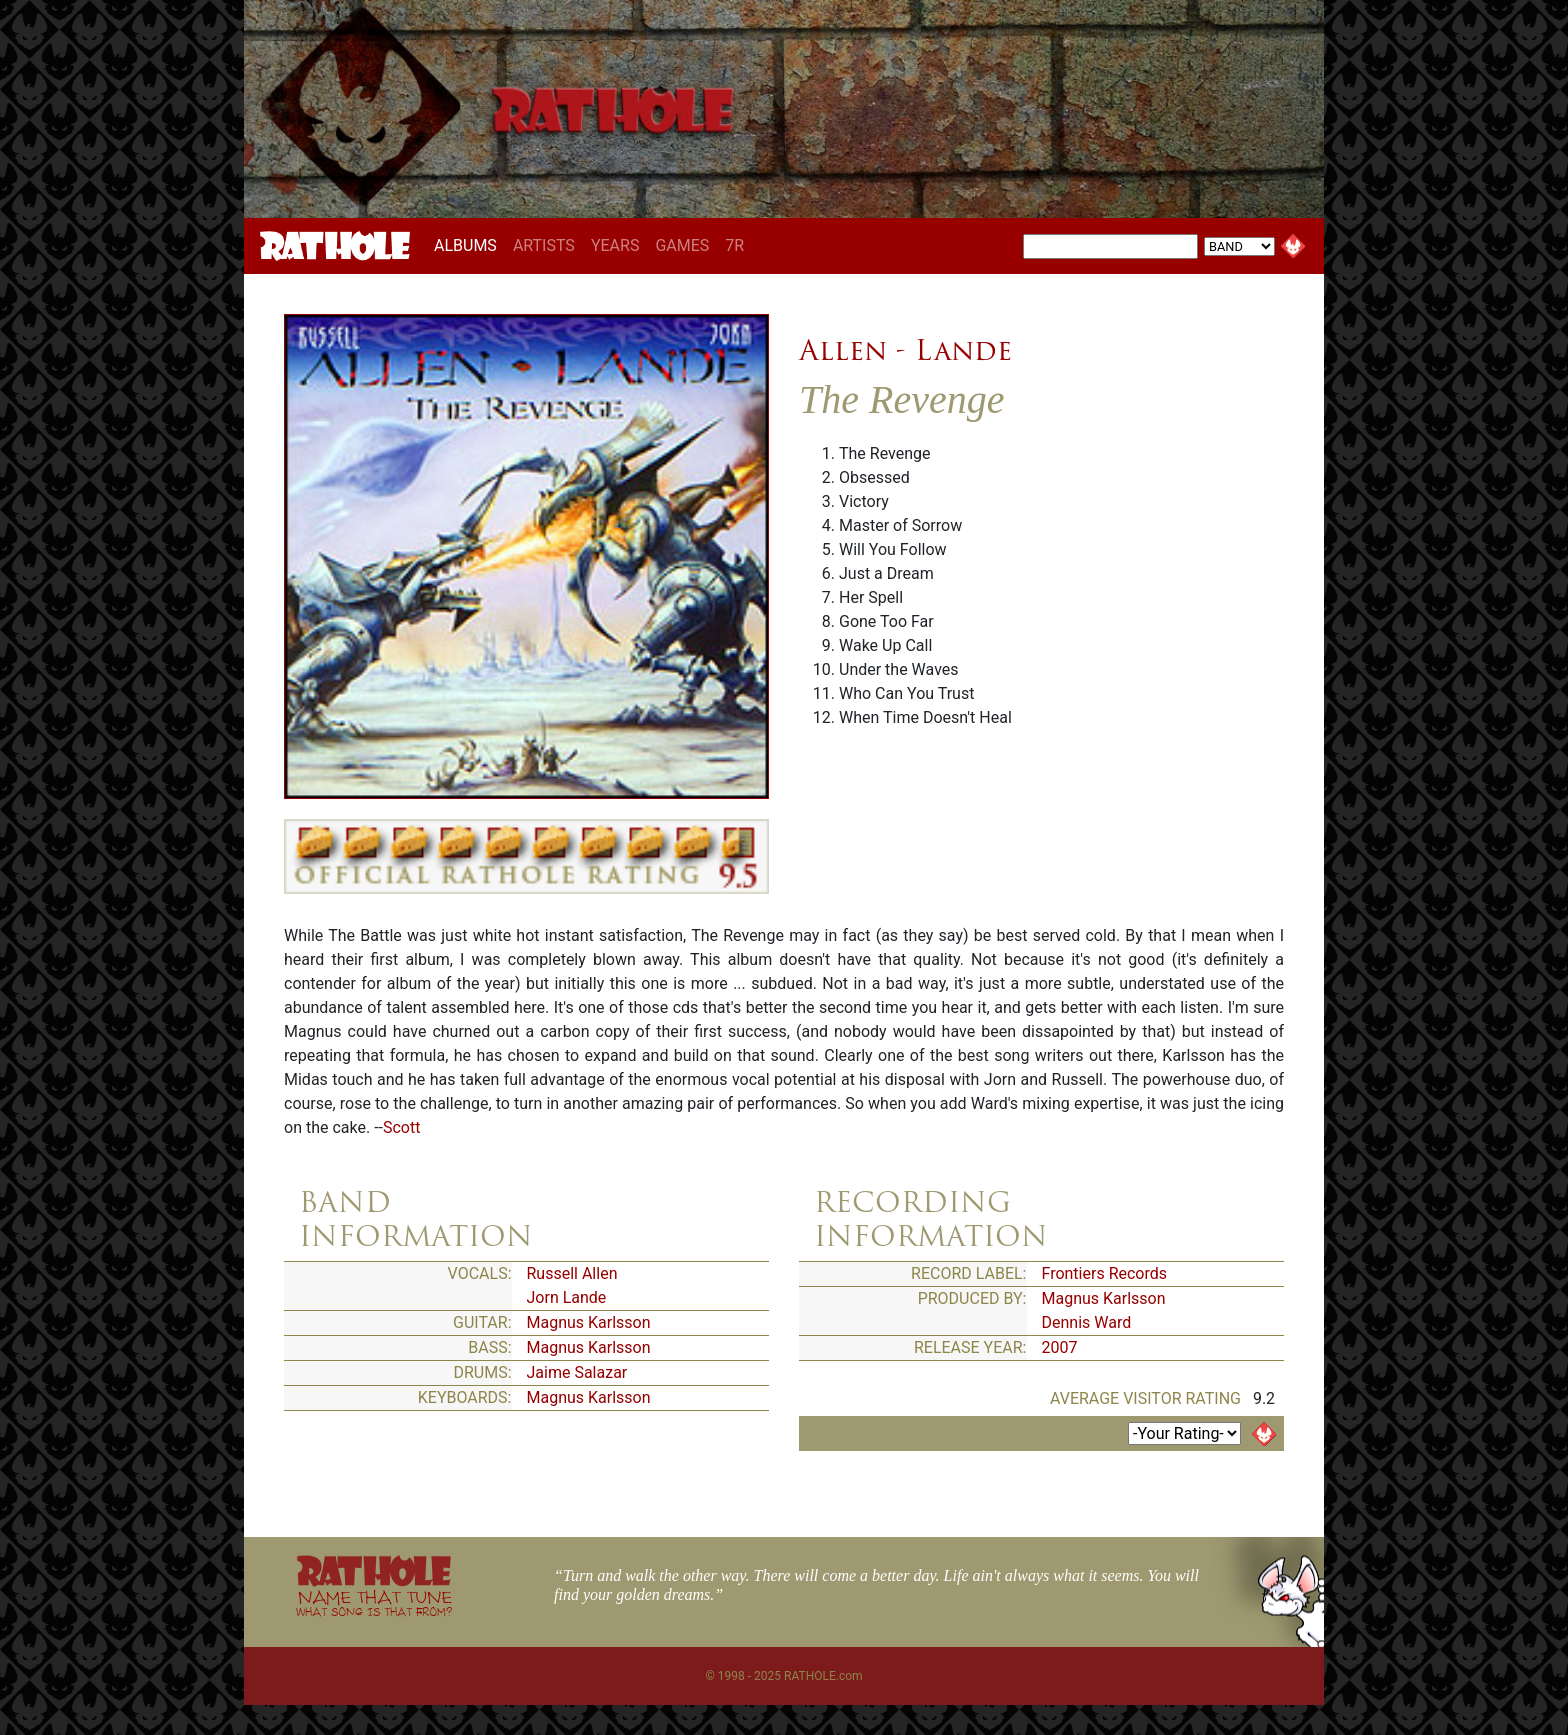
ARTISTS (544, 245)
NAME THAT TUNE (374, 1602)
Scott (401, 1127)
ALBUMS (469, 245)
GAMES (682, 245)
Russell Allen (572, 1273)
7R (734, 245)
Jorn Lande (567, 1297)
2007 (1060, 1347)
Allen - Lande (905, 350)
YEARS (615, 245)
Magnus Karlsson (589, 1322)
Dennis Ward (1087, 1322)
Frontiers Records (1105, 1273)
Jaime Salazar (577, 1372)
